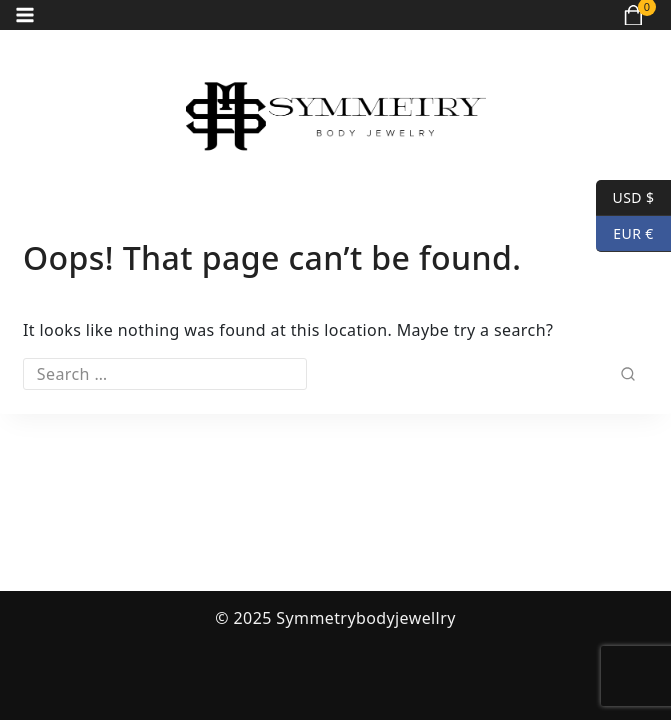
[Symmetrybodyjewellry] (336, 116)
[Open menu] (25, 15)
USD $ (625, 198)
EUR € (625, 234)
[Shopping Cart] (639, 15)
